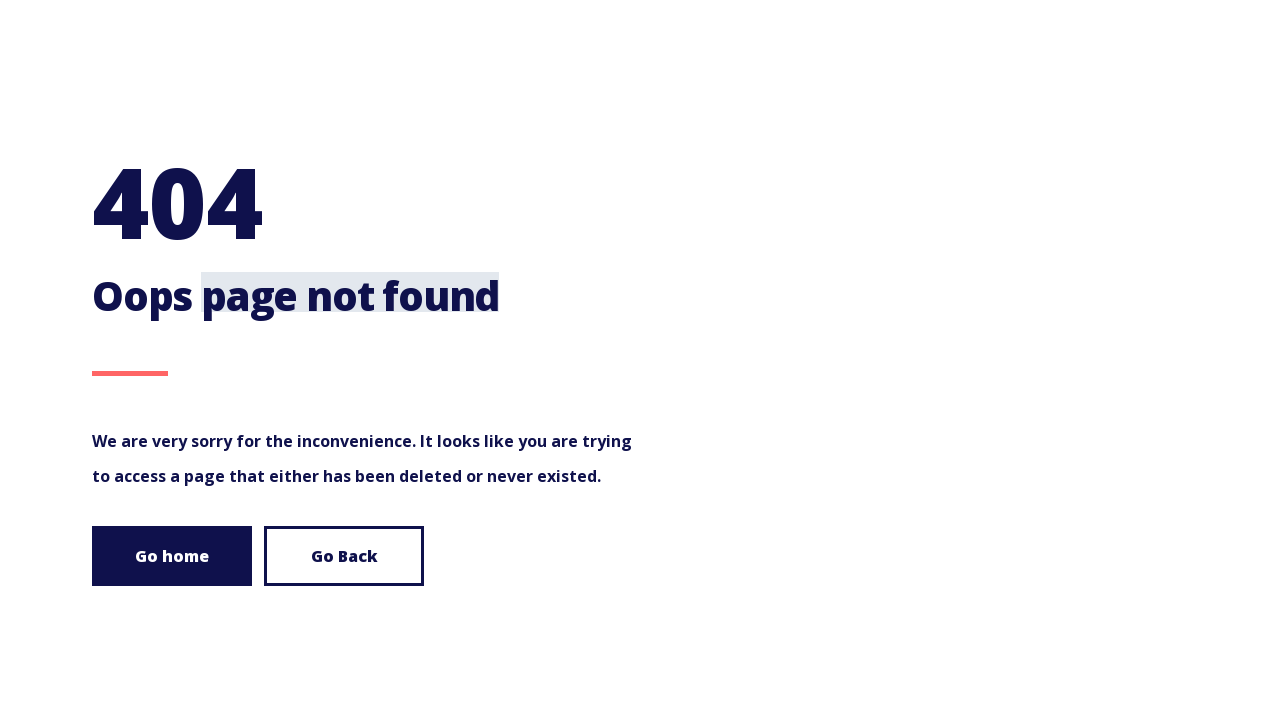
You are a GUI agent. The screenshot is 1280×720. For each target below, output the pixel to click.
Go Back (344, 556)
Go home (172, 556)
